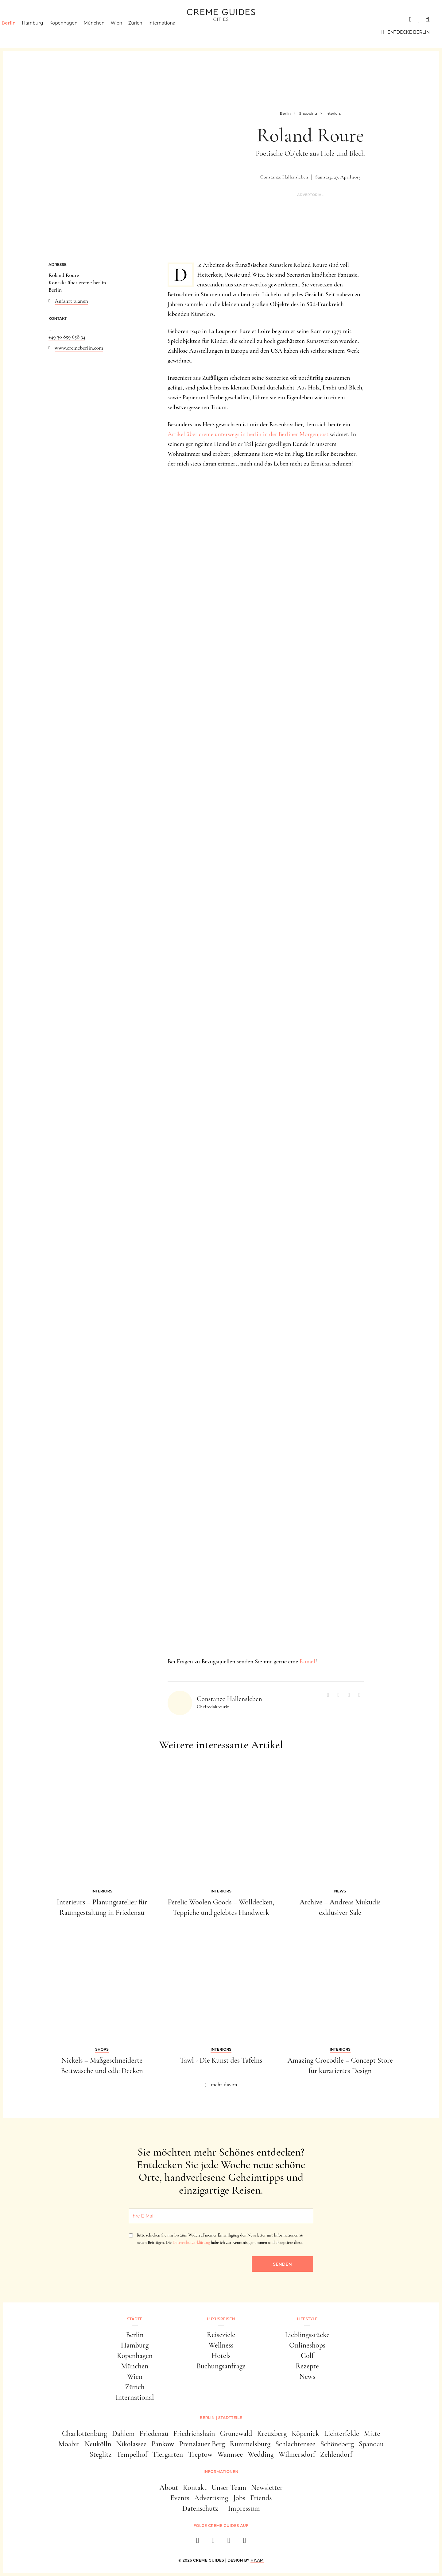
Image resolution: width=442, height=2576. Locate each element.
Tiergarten (167, 2454)
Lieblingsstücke (307, 2334)
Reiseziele (221, 2334)
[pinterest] (229, 2542)
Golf (307, 2355)
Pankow (162, 2444)
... (50, 329)
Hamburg (43, 32)
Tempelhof (131, 2454)
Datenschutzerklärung (191, 2242)
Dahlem (123, 2433)
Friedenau (153, 2433)
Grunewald (236, 2433)
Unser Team (228, 2487)
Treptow (200, 2454)
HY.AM (257, 2560)
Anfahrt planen (71, 300)
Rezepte (307, 2366)
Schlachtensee (295, 2444)
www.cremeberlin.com (79, 347)
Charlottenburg (84, 2433)
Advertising (211, 2498)
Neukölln (97, 2444)
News (307, 2376)
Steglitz (100, 2454)
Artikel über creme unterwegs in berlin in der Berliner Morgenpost (248, 434)
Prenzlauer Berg (202, 2444)
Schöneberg (337, 2444)
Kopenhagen (74, 32)
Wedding (260, 2454)
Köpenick (305, 2433)
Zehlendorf (336, 2454)
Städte (21, 19)
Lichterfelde (341, 2433)
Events (179, 2498)
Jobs (239, 2498)
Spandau (371, 2444)
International (173, 32)
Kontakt (195, 2487)
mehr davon (224, 2084)
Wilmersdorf (297, 2454)
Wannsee (230, 2454)
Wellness (220, 2345)
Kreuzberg (272, 2433)
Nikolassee (131, 2444)
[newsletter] (244, 2542)
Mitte (372, 2433)
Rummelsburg (250, 2444)
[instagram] (213, 2542)
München (105, 32)
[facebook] (197, 2542)
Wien (127, 32)
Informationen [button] (221, 2471)
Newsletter (267, 2487)
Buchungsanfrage (221, 2366)
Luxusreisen (60, 19)
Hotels (221, 2355)
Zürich (146, 32)
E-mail (308, 1661)
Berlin (19, 32)
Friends (261, 2498)
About (168, 2487)
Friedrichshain (194, 2433)
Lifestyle (100, 19)
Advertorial (310, 195)
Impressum (244, 2508)
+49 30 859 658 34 (66, 336)
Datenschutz (200, 2508)
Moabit (68, 2444)
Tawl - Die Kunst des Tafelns (221, 2060)
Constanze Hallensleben (284, 177)
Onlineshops (307, 2345)
